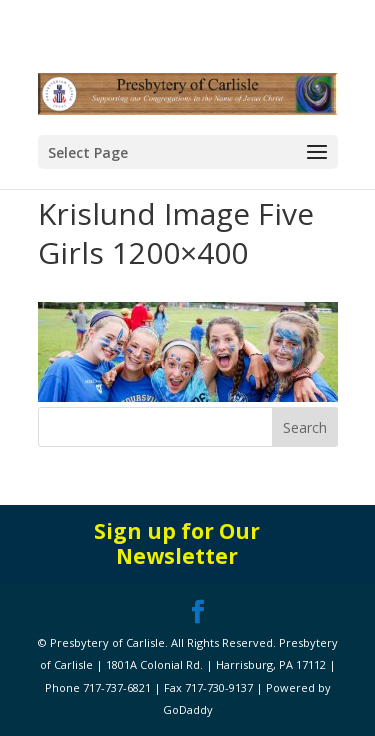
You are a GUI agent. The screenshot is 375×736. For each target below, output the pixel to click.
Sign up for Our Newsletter (177, 543)
